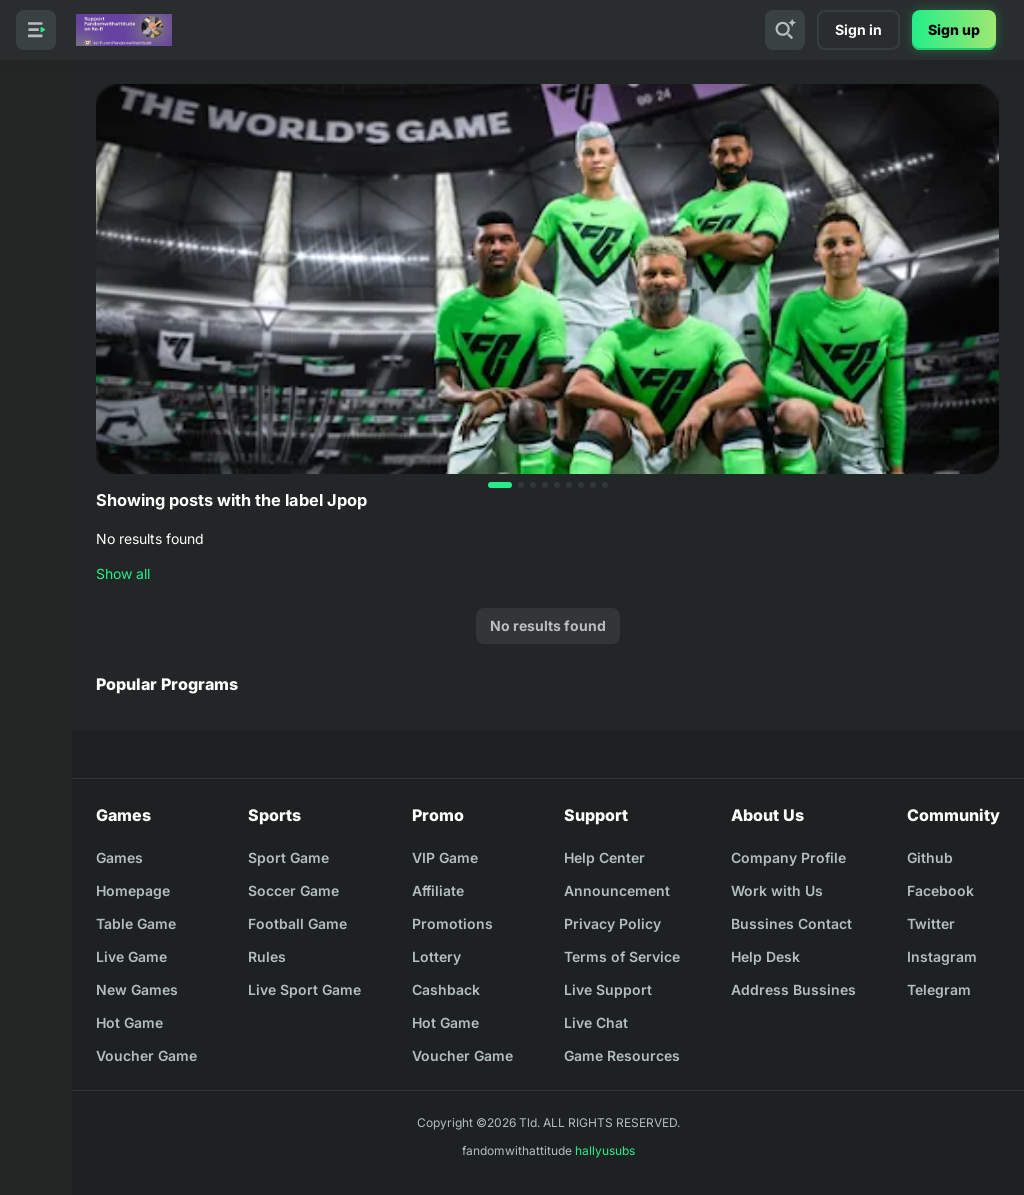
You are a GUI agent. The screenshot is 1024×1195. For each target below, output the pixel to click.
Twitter (931, 923)
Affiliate (438, 890)
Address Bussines (793, 989)
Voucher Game (146, 1055)
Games (119, 857)
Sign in (858, 29)
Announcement (617, 890)
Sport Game (288, 857)
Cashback (446, 989)
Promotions (452, 923)
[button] (500, 485)
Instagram (942, 956)
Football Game (297, 923)
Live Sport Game (304, 989)
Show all (123, 573)
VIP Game (445, 857)
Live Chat (596, 1022)
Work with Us (777, 890)
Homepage (133, 890)
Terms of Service (622, 956)
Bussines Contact (791, 923)
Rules (267, 956)
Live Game (131, 956)
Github (930, 857)
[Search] (785, 30)
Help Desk (765, 956)
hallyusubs (605, 1150)
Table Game (136, 923)
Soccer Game (293, 890)
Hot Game (129, 1022)
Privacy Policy (612, 923)
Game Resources (622, 1055)
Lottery (436, 956)
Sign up (954, 29)
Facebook (940, 890)
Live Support (608, 989)
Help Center (604, 857)
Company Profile (788, 857)
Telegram (939, 989)
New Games (137, 989)
